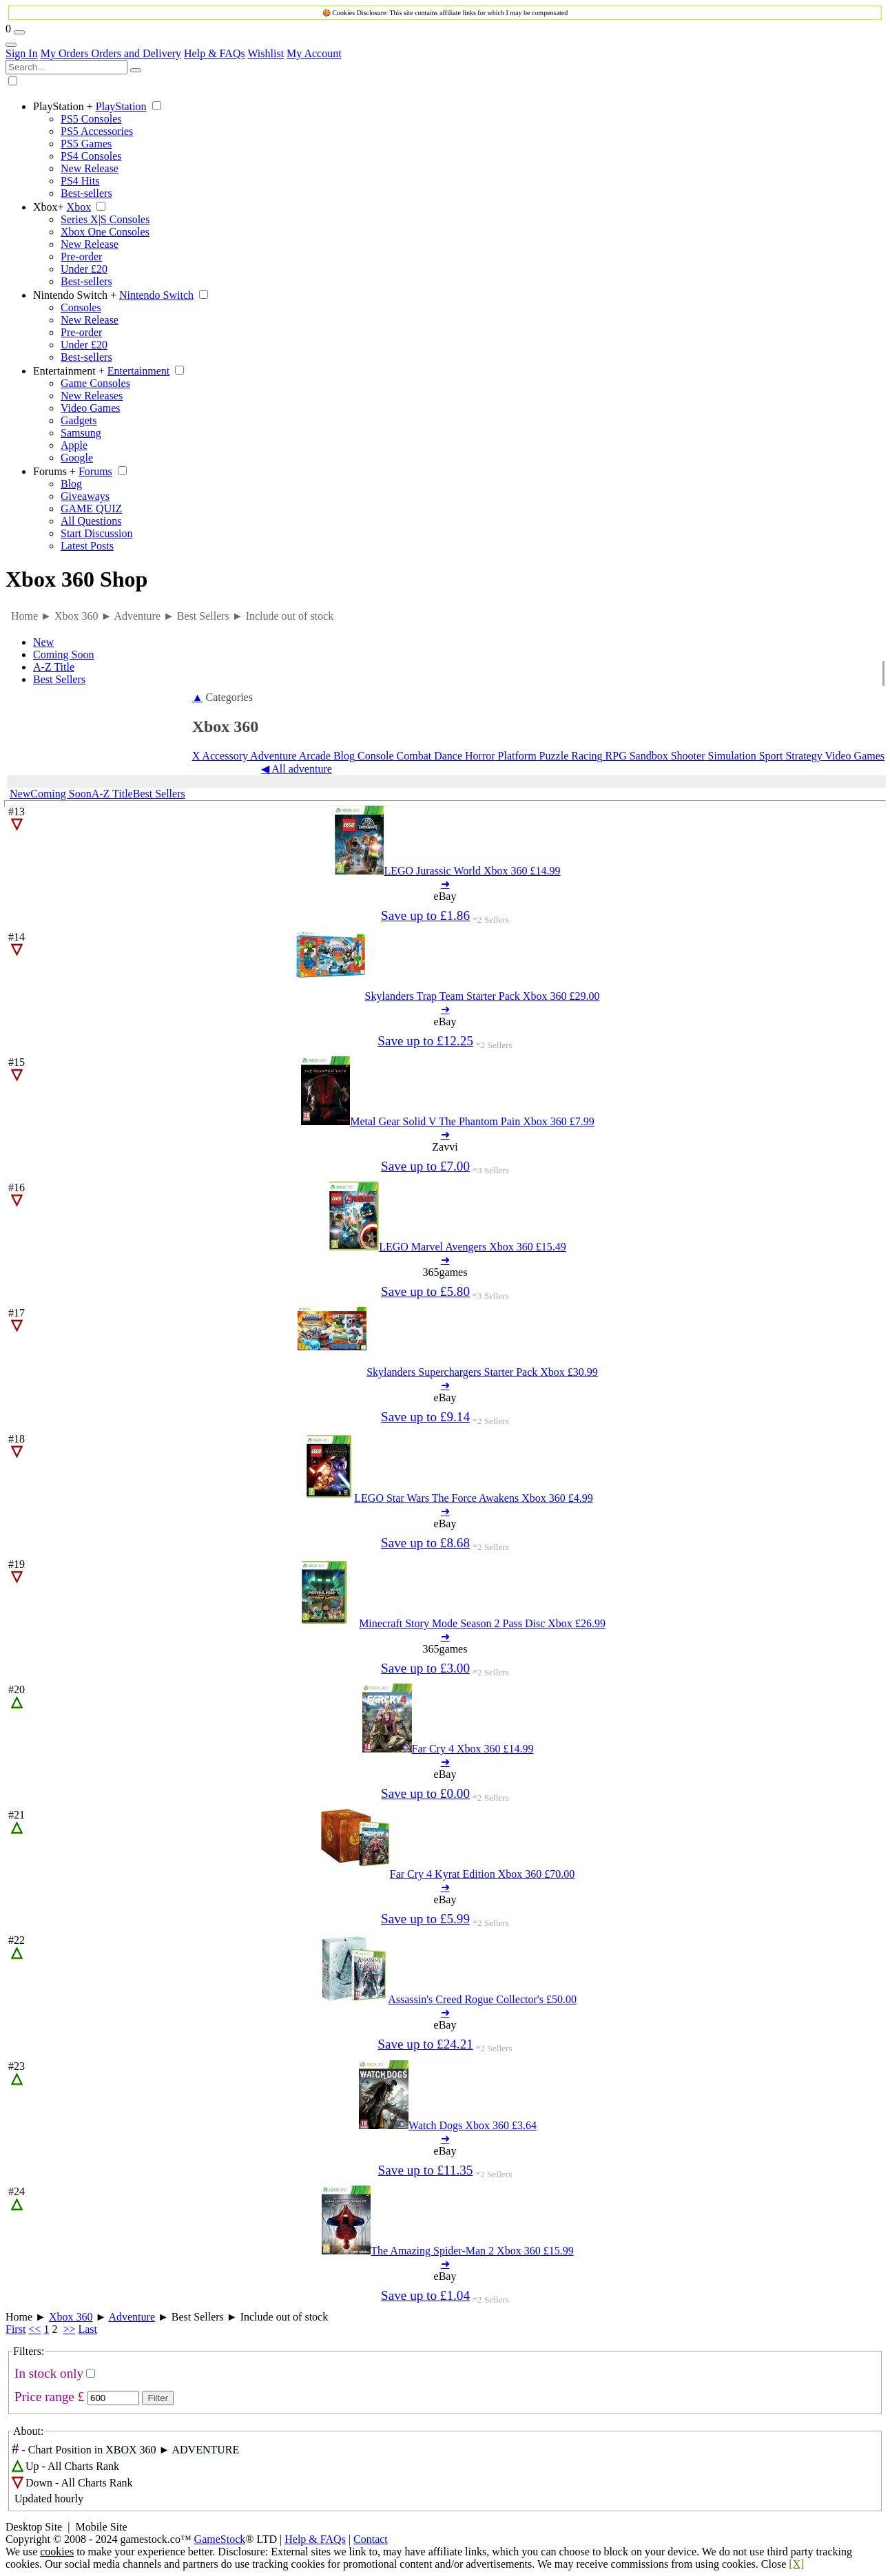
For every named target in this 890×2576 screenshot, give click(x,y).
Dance (446, 756)
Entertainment (69, 371)
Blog (71, 484)
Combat (413, 756)
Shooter (686, 756)
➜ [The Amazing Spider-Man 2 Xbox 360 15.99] (445, 2264)
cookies (57, 2551)
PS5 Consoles (91, 119)
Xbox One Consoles (105, 232)
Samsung (81, 433)
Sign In (22, 53)
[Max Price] (113, 2398)
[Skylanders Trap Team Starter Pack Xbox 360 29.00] (448, 996)
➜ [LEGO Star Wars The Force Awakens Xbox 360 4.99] (445, 1511)
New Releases (92, 395)
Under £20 (84, 269)
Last (87, 2329)
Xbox (48, 207)
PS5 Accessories (97, 131)
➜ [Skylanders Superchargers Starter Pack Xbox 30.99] (445, 1385)
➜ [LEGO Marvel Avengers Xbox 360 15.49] (445, 1260)
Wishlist (265, 53)
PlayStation (63, 106)
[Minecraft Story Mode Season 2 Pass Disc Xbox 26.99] (448, 1623)
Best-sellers (86, 193)
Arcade (314, 756)
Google (77, 457)
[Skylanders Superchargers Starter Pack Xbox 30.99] (448, 1372)
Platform (516, 756)
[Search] (135, 70)
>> (69, 2329)
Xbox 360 (71, 2317)
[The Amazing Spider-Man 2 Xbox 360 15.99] (447, 2250)
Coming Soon (63, 654)
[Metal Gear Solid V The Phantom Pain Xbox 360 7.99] (447, 1121)
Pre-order (81, 256)
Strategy (802, 756)
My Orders (66, 53)
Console (374, 756)
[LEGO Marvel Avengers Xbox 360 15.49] (447, 1247)
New (43, 642)
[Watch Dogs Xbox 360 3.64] (448, 2125)
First (15, 2329)
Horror (478, 756)
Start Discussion (96, 533)
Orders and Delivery (136, 53)
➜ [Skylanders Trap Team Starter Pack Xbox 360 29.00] (445, 1009)
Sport (769, 756)
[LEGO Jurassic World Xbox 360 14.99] (447, 871)
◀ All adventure (296, 769)
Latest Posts (87, 546)
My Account (314, 53)
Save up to (425, 915)
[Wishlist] (19, 32)
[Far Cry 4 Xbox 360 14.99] (448, 1749)
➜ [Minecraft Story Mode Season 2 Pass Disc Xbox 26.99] (445, 1636)
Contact (370, 2539)
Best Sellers (59, 679)
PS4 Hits (80, 181)
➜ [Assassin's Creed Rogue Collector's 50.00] (445, 2012)
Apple (74, 445)
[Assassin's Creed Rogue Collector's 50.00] (448, 1999)
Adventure (272, 756)
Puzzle (553, 756)
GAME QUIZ (91, 508)
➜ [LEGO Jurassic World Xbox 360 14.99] (445, 884)
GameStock (220, 2539)
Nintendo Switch (74, 295)
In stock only (48, 2373)
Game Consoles (95, 383)
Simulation (730, 756)
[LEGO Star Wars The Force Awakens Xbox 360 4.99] (447, 1498)
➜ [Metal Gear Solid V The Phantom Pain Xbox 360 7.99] (445, 1134)
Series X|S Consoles (105, 219)
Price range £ (49, 2396)
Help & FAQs (214, 53)
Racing (585, 756)
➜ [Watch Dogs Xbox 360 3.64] (445, 2138)
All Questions (91, 521)
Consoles (81, 307)
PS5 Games (86, 143)
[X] (796, 2564)
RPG (615, 756)
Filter (157, 2398)
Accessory (225, 756)
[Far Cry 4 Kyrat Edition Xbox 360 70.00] (448, 1874)
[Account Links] (11, 45)
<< (34, 2329)
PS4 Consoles (91, 156)
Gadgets (78, 420)
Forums (54, 471)
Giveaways (85, 496)
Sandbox (647, 756)
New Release (89, 168)
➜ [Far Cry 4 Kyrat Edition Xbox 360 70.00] (445, 1887)
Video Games (91, 408)
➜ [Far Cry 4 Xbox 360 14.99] (445, 1762)
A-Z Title (53, 667)
